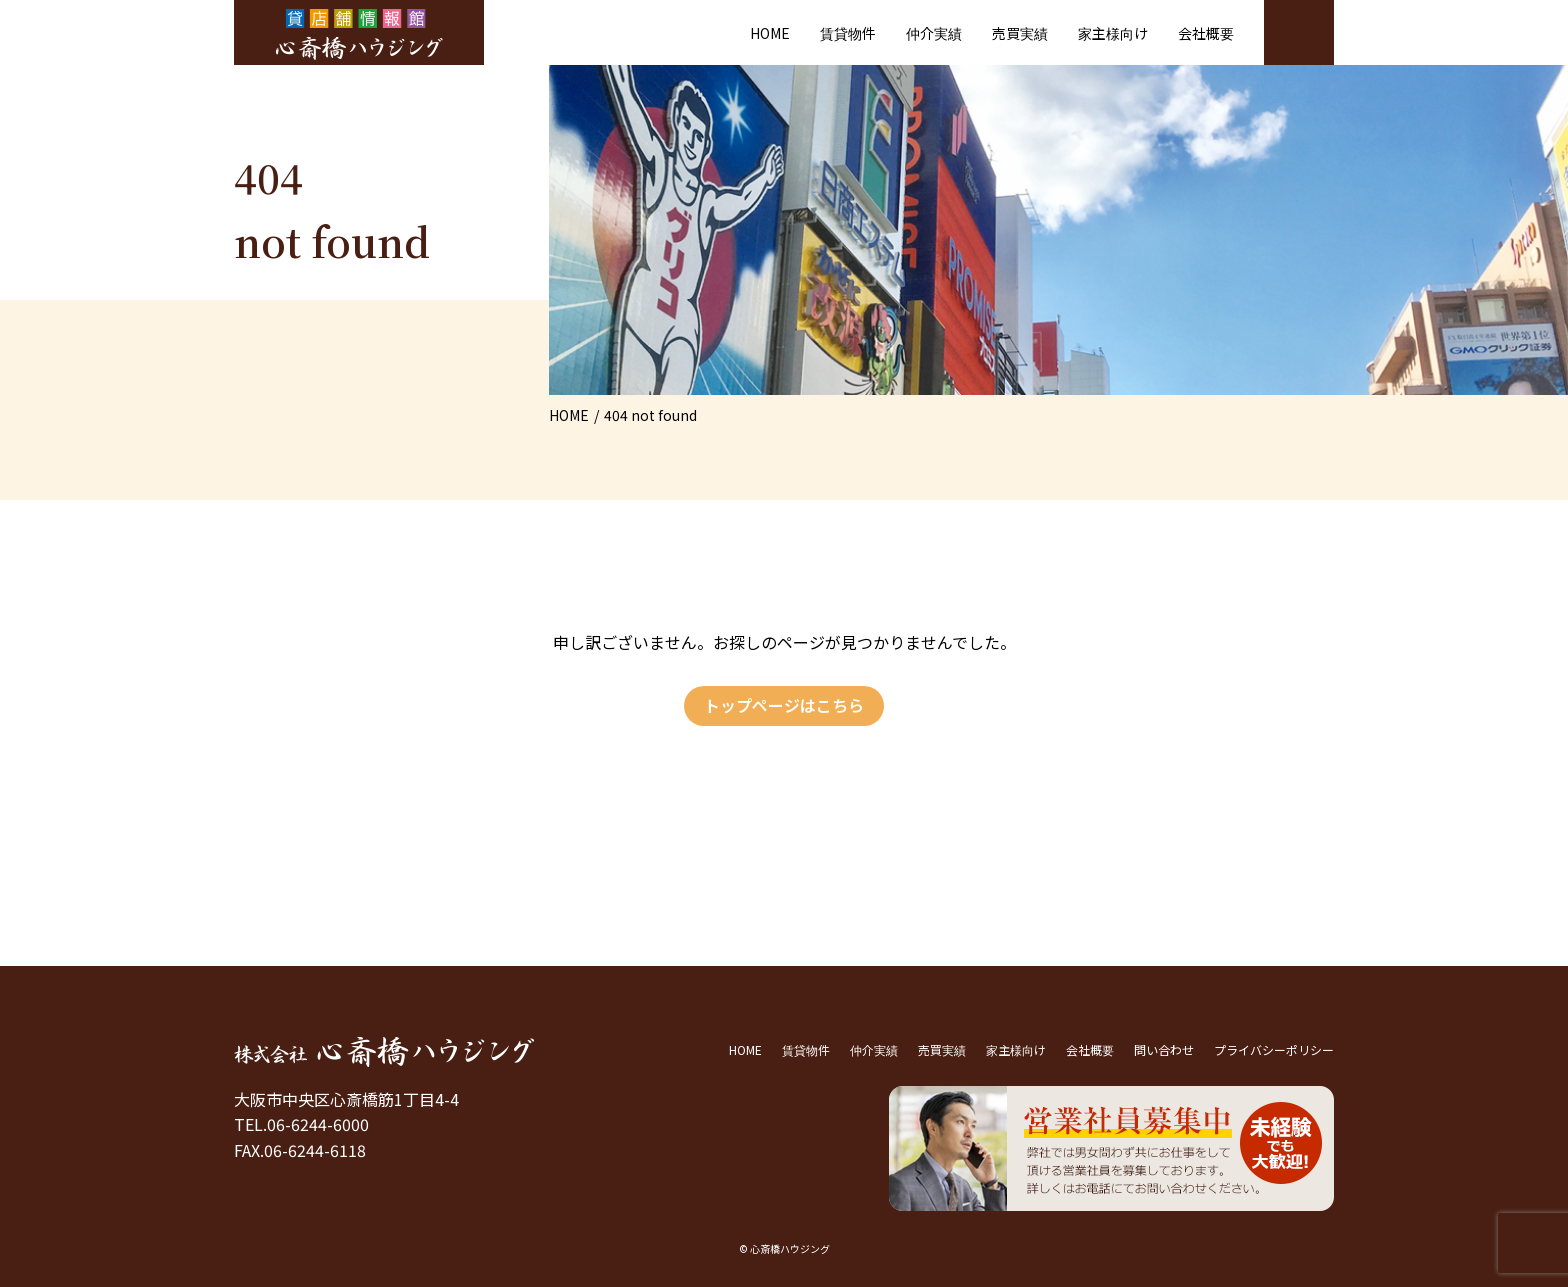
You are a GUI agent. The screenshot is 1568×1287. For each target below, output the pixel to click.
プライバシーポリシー (1274, 1049)
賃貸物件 (848, 33)
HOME (770, 33)
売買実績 (1020, 33)
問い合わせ (1164, 1049)
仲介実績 (934, 33)
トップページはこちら (784, 705)
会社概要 (1206, 33)
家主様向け (1113, 33)
